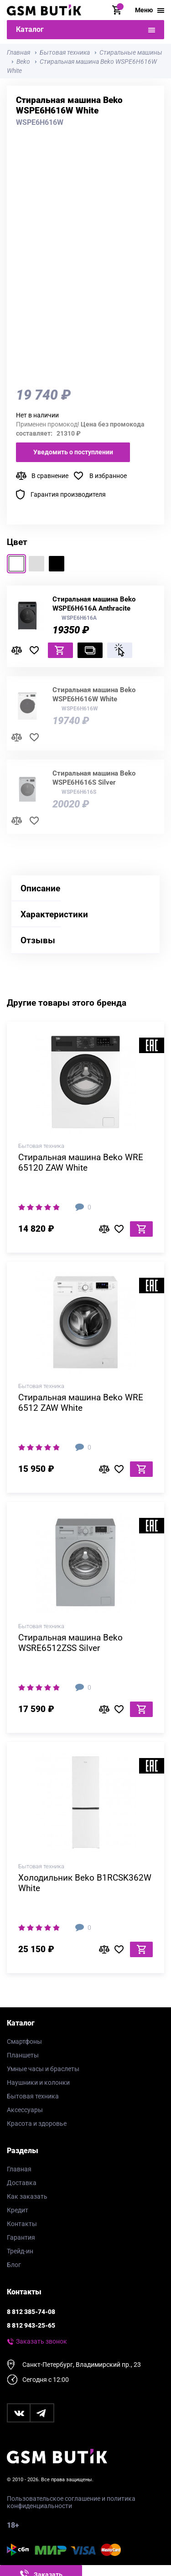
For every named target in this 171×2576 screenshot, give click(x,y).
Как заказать (27, 2196)
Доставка (21, 2182)
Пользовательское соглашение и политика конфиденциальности (71, 2502)
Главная (19, 2169)
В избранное (108, 475)
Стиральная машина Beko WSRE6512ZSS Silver (70, 1642)
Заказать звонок (41, 2341)
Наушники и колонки (38, 2082)
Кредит (17, 2210)
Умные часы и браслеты (43, 2068)
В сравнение (49, 475)
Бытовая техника (33, 2096)
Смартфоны (24, 2041)
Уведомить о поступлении (73, 452)
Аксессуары (25, 2109)
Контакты (22, 2223)
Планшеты (23, 2055)
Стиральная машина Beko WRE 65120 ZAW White (80, 1162)
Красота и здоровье (37, 2123)
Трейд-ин (20, 2251)
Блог (14, 2264)
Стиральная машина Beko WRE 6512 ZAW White (80, 1402)
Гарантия (21, 2237)
